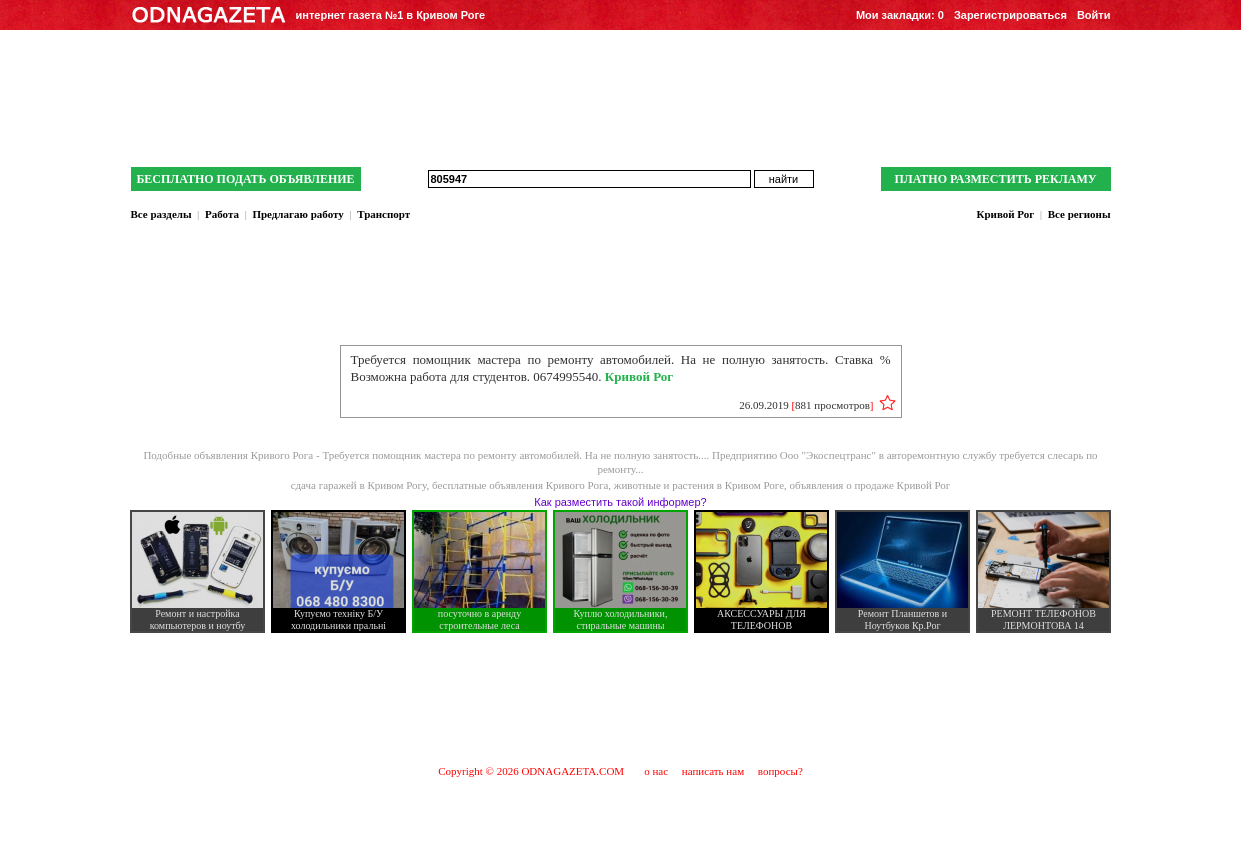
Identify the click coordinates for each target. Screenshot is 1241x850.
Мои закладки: (900, 15)
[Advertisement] (621, 698)
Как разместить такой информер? (620, 502)
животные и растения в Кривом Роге (699, 485)
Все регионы (1079, 214)
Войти (1094, 15)
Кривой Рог (1005, 214)
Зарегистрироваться (1010, 15)
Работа (222, 214)
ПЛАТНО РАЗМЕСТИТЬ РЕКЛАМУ (995, 179)
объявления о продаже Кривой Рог (870, 485)
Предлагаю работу (297, 214)
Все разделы (161, 214)
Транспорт (383, 214)
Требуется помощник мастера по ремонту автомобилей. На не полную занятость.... (517, 455)
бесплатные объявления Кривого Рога (520, 485)
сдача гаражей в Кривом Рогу (359, 485)
